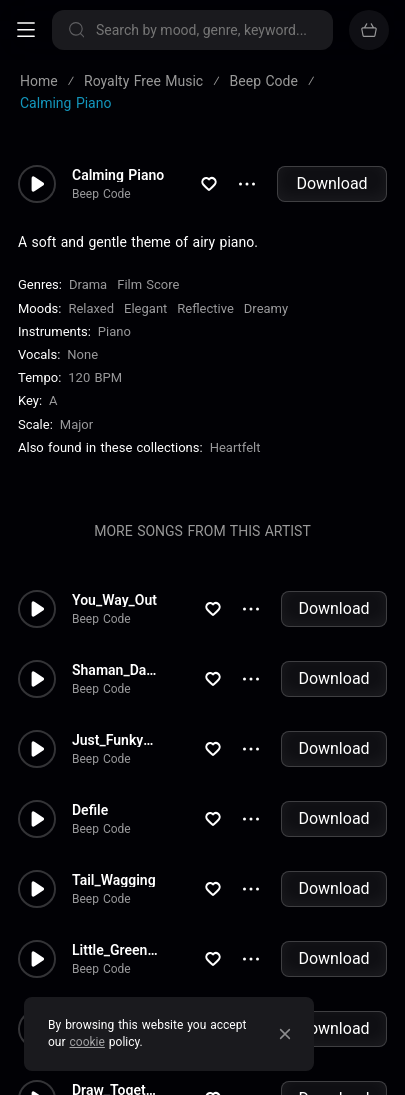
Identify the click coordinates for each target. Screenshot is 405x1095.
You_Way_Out (114, 600)
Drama (88, 284)
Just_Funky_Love (115, 740)
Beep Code (101, 194)
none (82, 354)
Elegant (145, 308)
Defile (90, 810)
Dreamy (266, 308)
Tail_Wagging (114, 880)
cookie (87, 1042)
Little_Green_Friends (115, 950)
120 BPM (95, 377)
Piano (114, 331)
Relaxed (91, 308)
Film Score (148, 284)
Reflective (205, 308)
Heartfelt (235, 447)
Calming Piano (118, 175)
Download (331, 183)
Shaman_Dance (115, 670)
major (76, 424)
